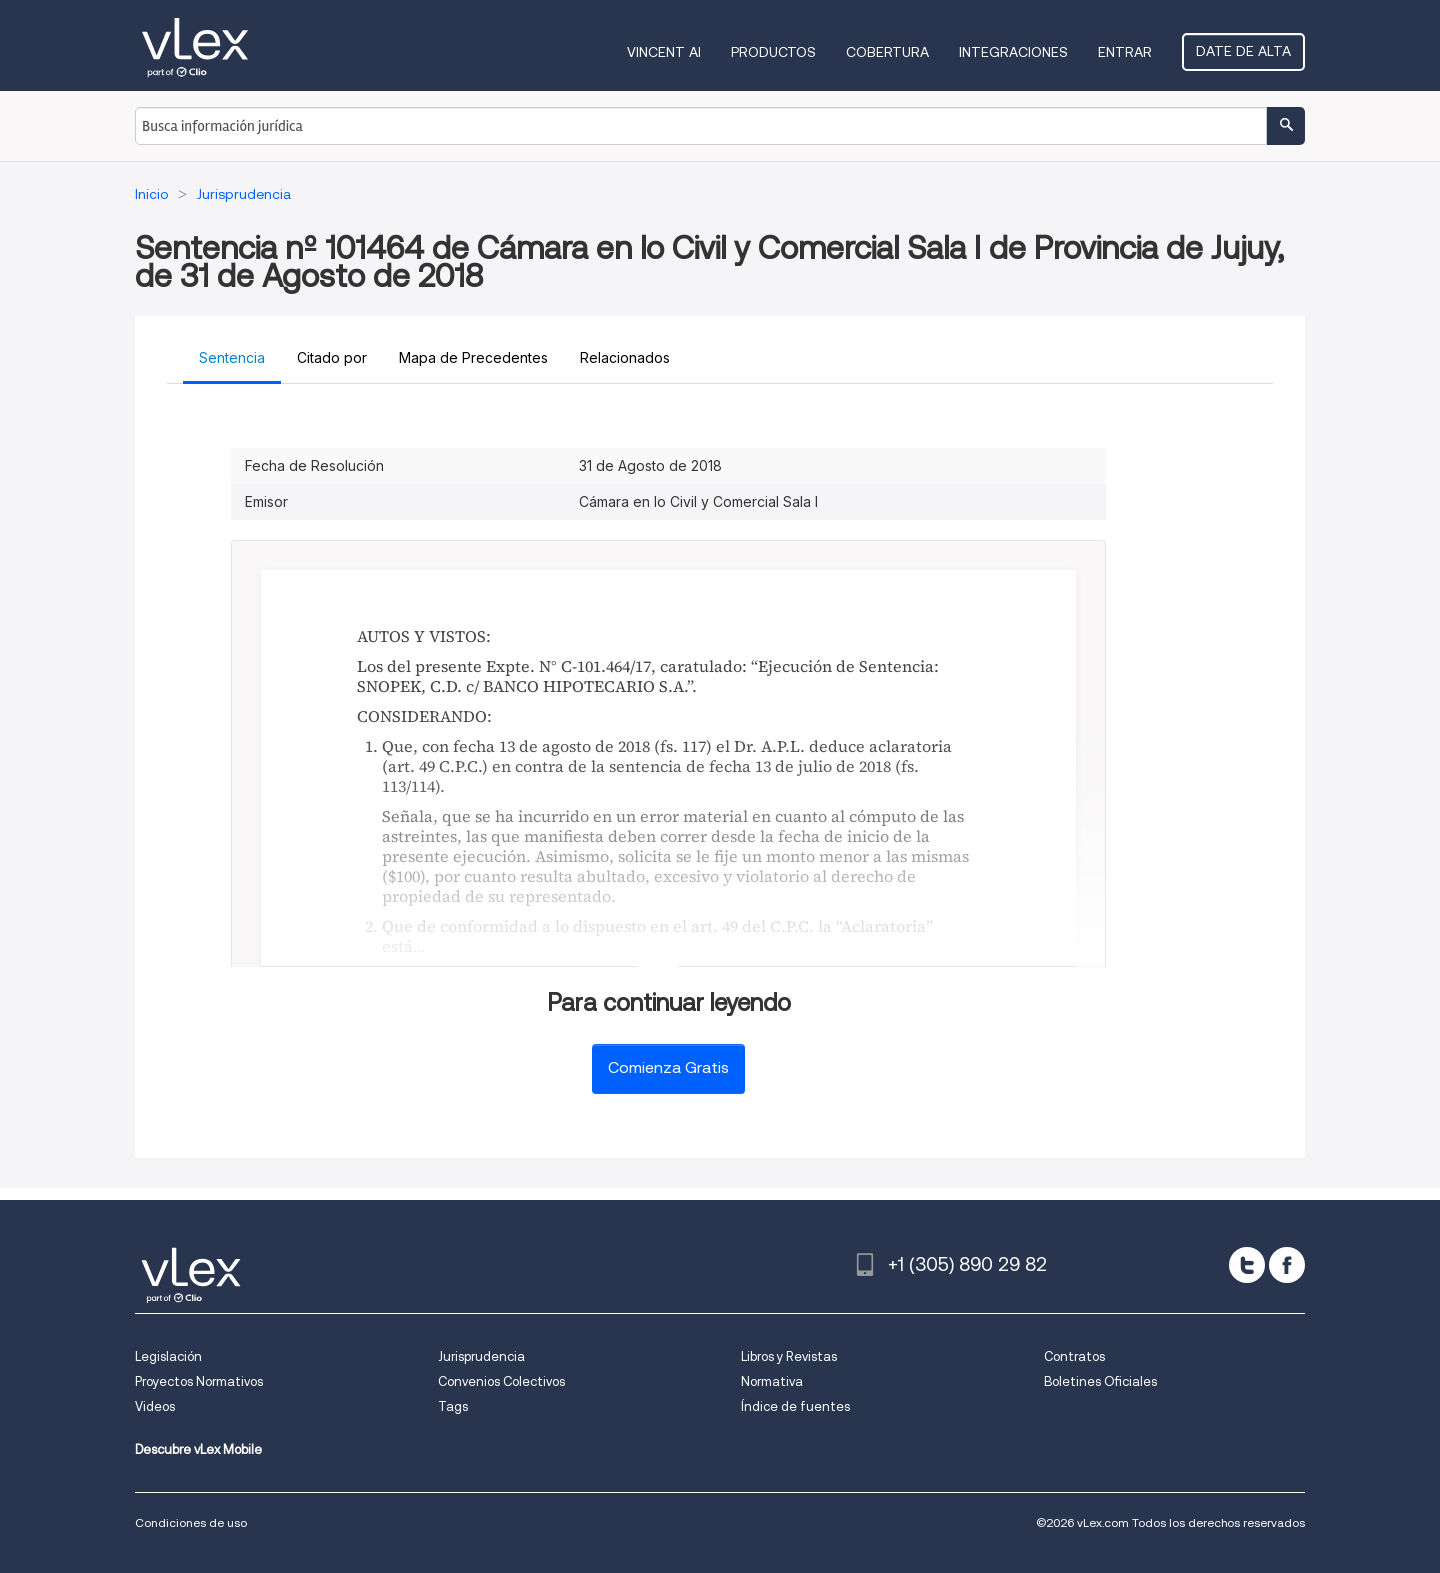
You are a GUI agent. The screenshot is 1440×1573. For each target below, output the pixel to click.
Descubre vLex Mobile (198, 1449)
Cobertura (887, 52)
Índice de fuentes (795, 1406)
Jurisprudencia (481, 1356)
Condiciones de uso (191, 1522)
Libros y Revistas (789, 1356)
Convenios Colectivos (501, 1381)
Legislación (168, 1356)
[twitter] (1247, 1265)
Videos (155, 1406)
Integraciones (1013, 52)
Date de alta (1243, 51)
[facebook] (1287, 1265)
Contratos (1074, 1356)
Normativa (772, 1381)
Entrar (1125, 52)
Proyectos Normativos (199, 1381)
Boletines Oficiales (1100, 1381)
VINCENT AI (664, 52)
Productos (773, 52)
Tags (453, 1406)
